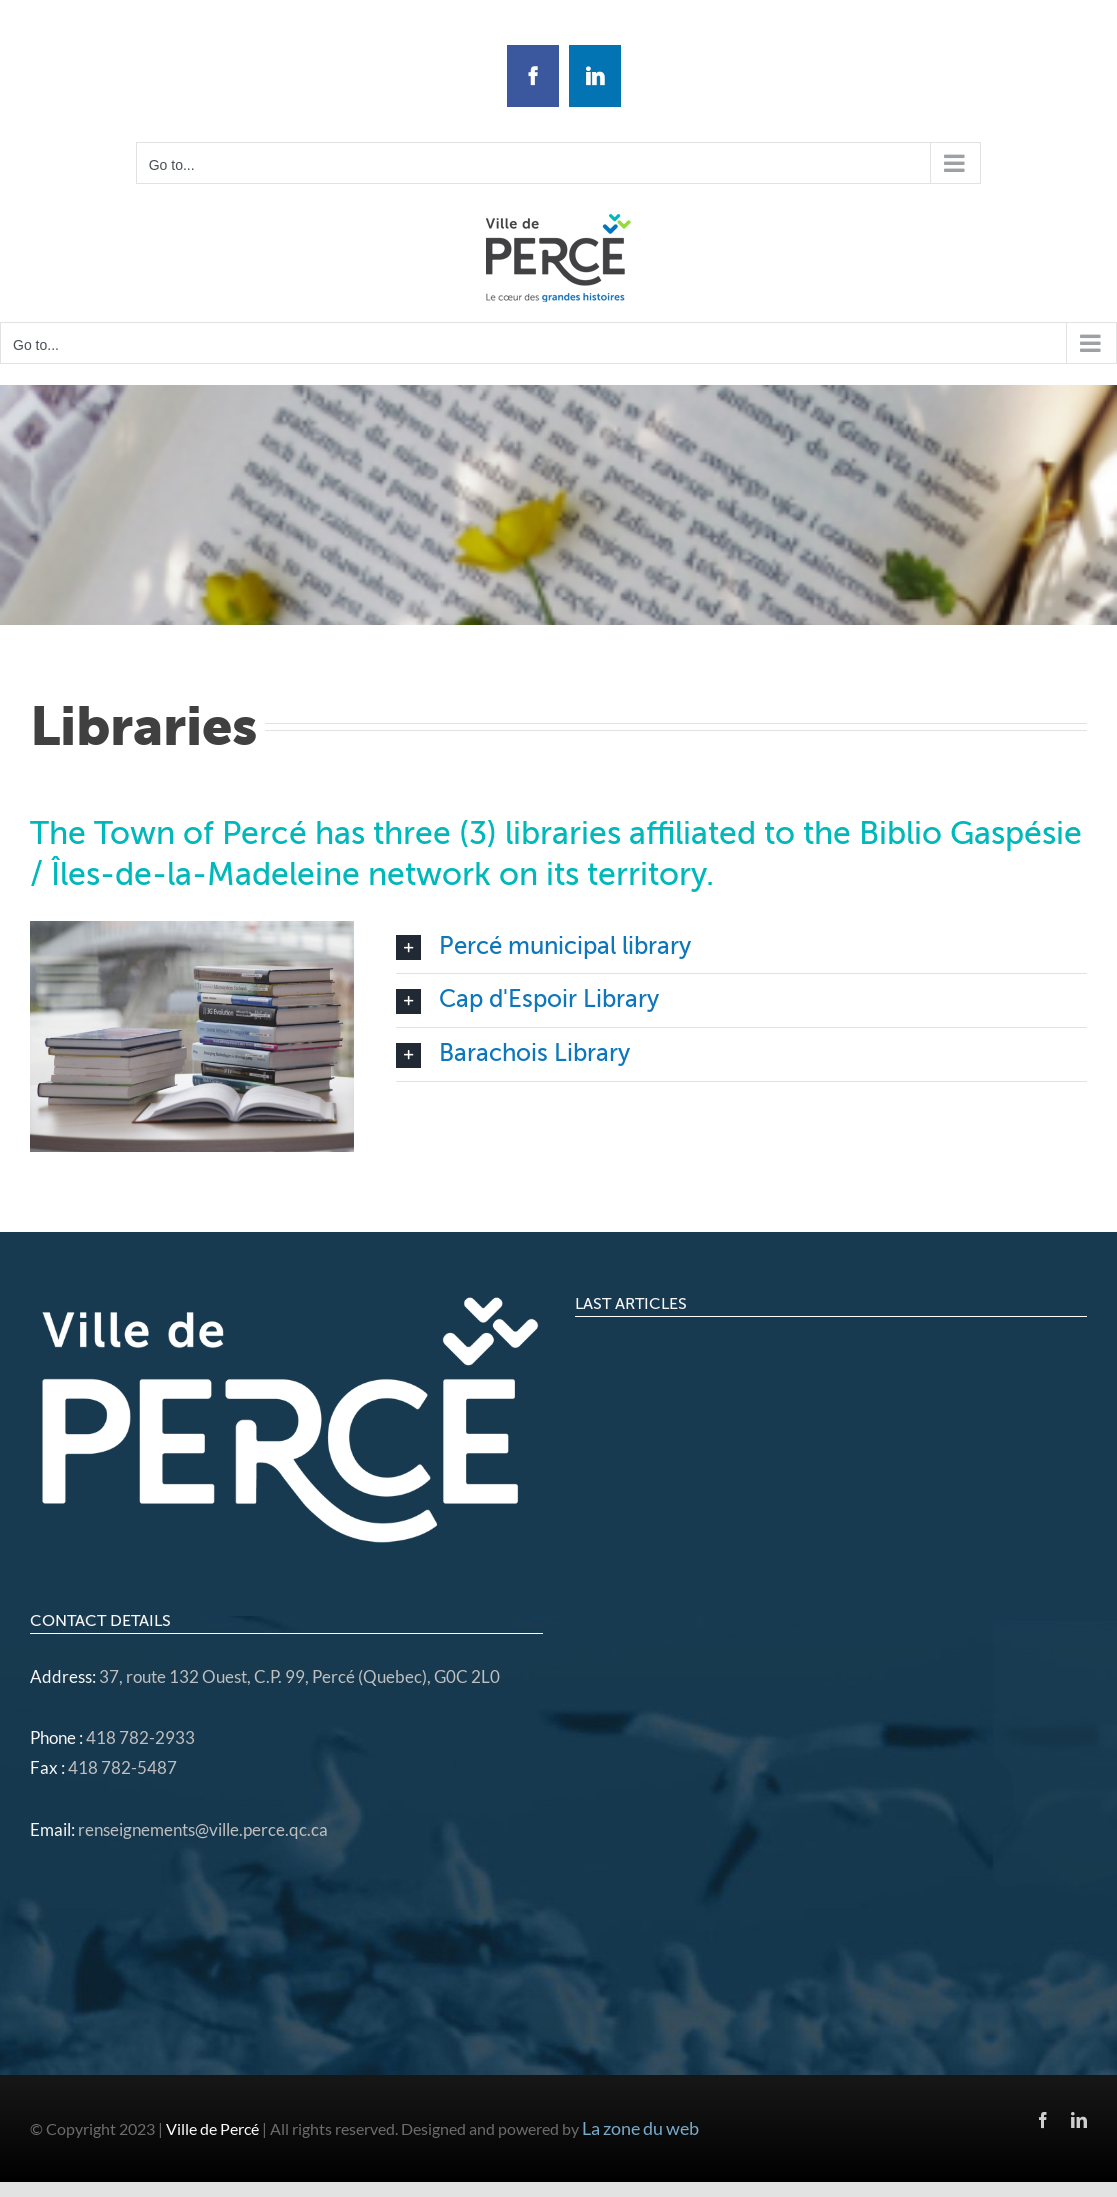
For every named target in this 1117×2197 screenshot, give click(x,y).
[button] (741, 947)
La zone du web (640, 2128)
